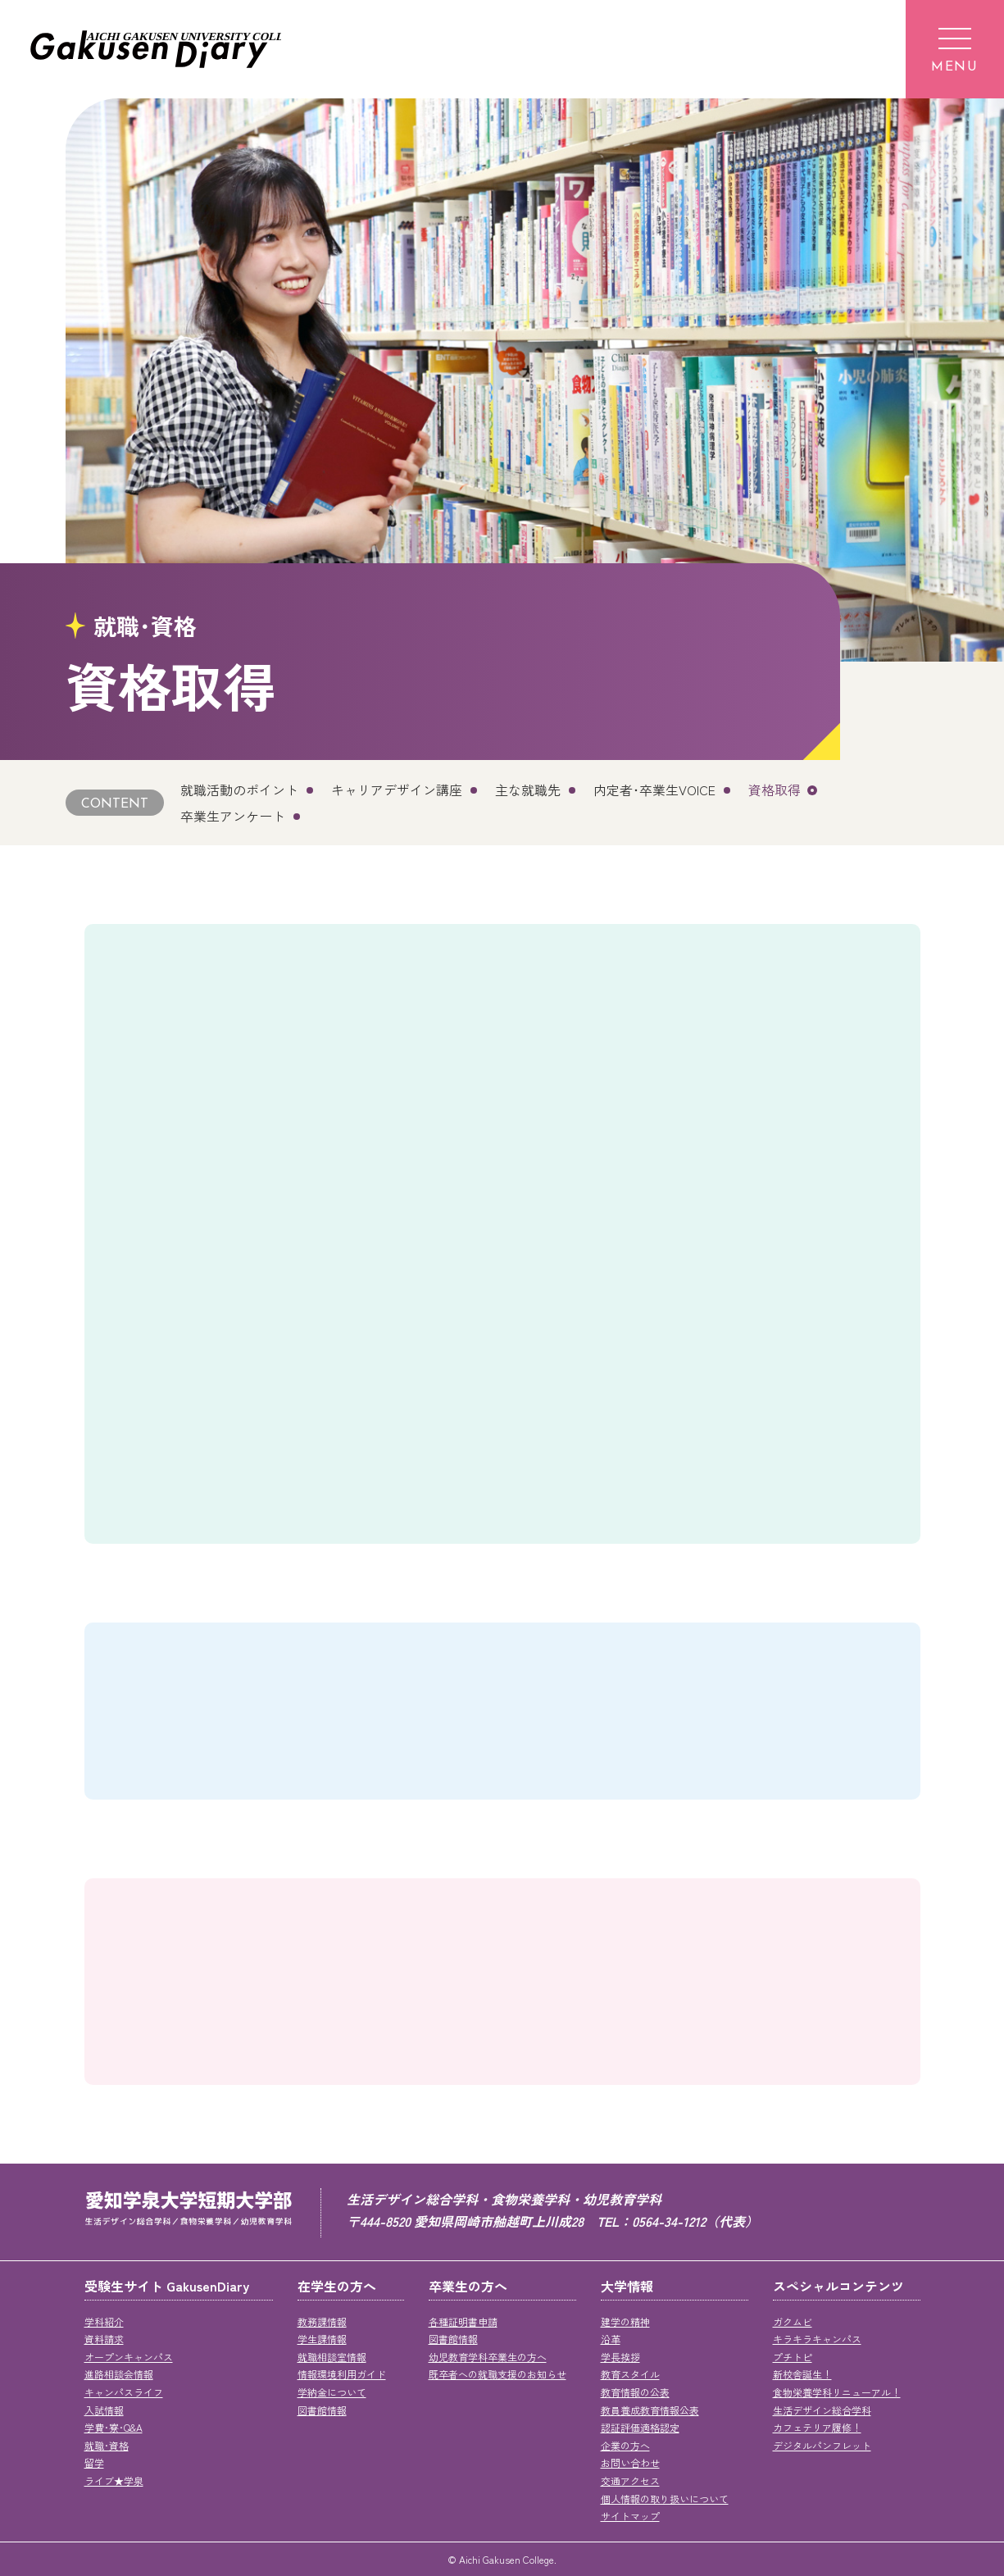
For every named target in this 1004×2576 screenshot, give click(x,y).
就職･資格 (106, 2445)
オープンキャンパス (128, 2357)
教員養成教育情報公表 (650, 2410)
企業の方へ (625, 2445)
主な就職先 (528, 789)
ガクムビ (792, 2321)
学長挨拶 (620, 2357)
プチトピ (792, 2357)
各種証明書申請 (463, 2321)
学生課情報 (322, 2339)
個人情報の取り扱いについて (665, 2498)
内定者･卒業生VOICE (654, 789)
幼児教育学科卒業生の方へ (488, 2357)
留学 (94, 2462)
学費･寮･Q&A (113, 2427)
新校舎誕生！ (802, 2374)
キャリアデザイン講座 (396, 789)
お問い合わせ (630, 2462)
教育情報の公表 (635, 2392)
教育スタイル (630, 2374)
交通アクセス (630, 2480)
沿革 (610, 2339)
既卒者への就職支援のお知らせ (497, 2374)
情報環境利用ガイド (342, 2374)
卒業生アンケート (232, 816)
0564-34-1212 (669, 2221)
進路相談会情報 (118, 2374)
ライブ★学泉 (113, 2480)
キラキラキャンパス (817, 2339)
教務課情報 (322, 2321)
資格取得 (774, 789)
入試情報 (104, 2410)
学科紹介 (104, 2321)
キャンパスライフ (123, 2392)
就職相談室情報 (332, 2357)
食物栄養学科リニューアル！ (837, 2392)
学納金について (332, 2392)
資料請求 (104, 2339)
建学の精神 (625, 2321)
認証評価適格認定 (640, 2427)
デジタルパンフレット (822, 2445)
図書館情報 (322, 2410)
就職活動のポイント (239, 789)
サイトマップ (630, 2516)
